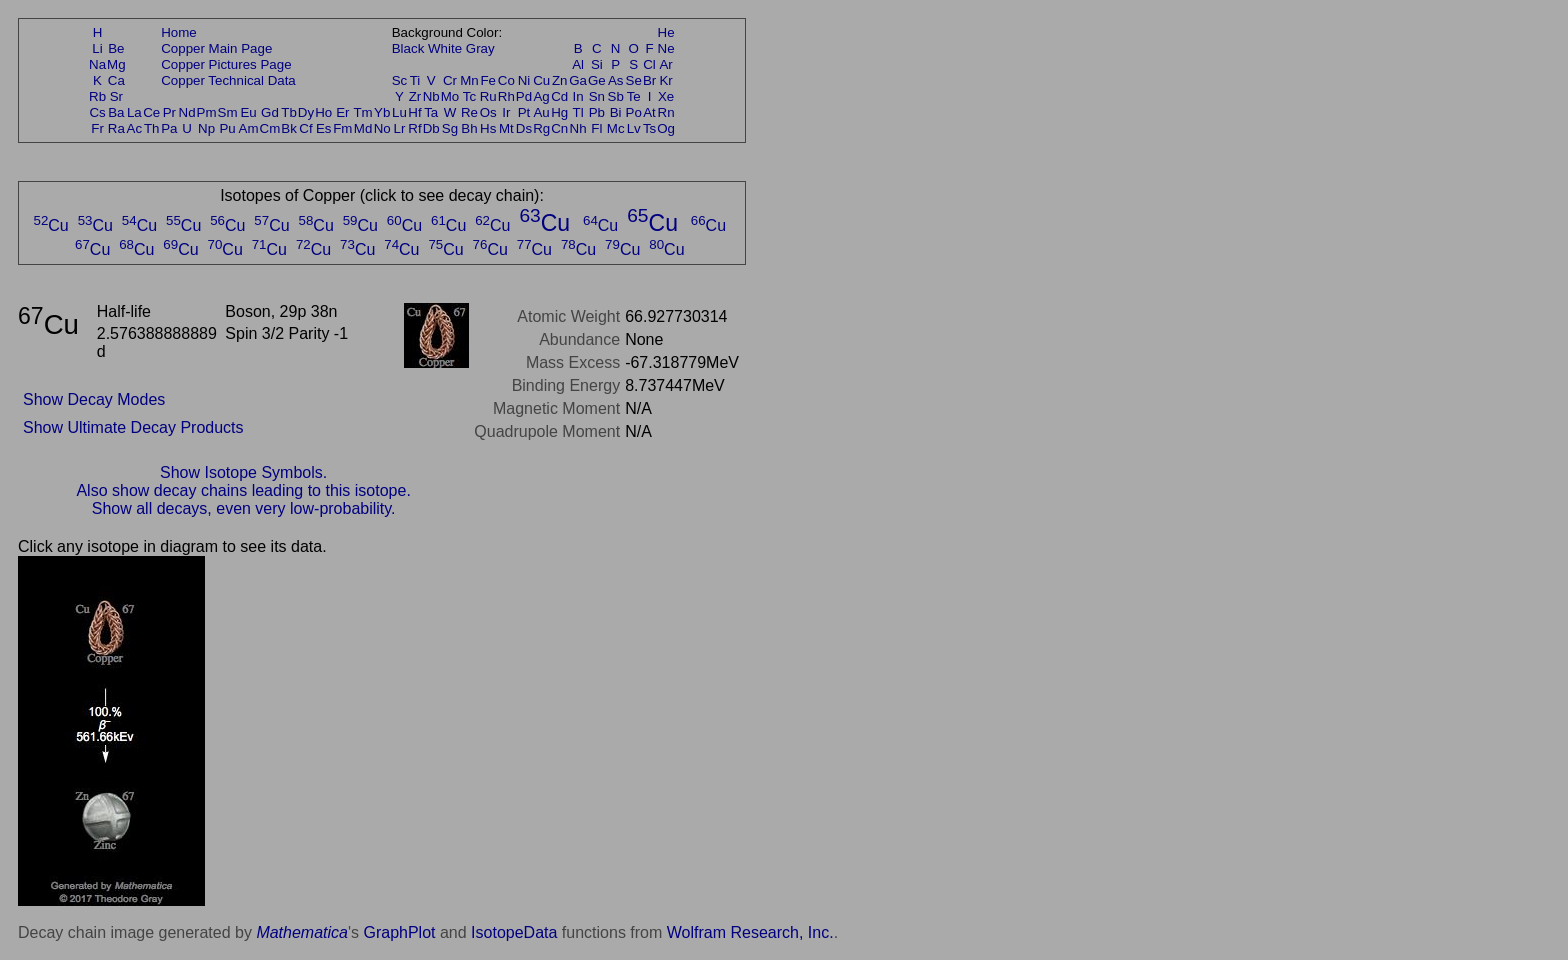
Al (578, 64)
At (649, 112)
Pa (169, 128)
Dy (306, 112)
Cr (450, 80)
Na (97, 64)
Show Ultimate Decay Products (133, 427)
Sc (400, 80)
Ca (116, 80)
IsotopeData (514, 932)
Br (649, 80)
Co (506, 80)
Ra (116, 128)
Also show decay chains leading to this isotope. (243, 490)
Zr (415, 96)
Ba (116, 112)
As (616, 80)
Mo (450, 96)
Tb (289, 112)
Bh (469, 128)
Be (116, 48)
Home (179, 32)
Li (97, 48)
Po (634, 112)
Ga (578, 80)
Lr (400, 128)
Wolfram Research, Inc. (750, 932)
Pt (524, 112)
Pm (207, 112)
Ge (597, 80)
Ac (135, 128)
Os (488, 112)
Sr (116, 96)
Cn (559, 128)
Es (324, 128)
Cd (559, 96)
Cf (305, 128)
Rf (414, 128)
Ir (506, 112)
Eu (248, 112)
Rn (666, 112)
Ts (649, 128)
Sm (228, 112)
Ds (524, 128)
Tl (578, 112)
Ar (665, 64)
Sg (450, 128)
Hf (414, 112)
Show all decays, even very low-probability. (244, 508)
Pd (524, 96)
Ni (524, 80)
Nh (578, 128)
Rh (506, 96)
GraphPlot (399, 932)
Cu (541, 80)
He (666, 32)
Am (249, 128)
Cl (649, 64)
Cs (97, 112)
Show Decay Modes (94, 399)
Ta (431, 112)
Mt (506, 128)
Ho (323, 112)
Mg (116, 64)
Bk (289, 128)
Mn (469, 80)
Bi (616, 112)
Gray (480, 48)
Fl (596, 128)
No (382, 128)
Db (431, 128)
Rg (541, 128)
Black (408, 48)
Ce (151, 112)
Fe (488, 80)
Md (363, 128)
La (134, 112)
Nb (431, 96)
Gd (270, 112)
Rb (97, 96)
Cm (270, 128)
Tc (469, 96)
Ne (666, 48)
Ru (488, 96)
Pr (169, 112)
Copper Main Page (216, 48)
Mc (616, 128)
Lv (634, 128)
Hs (488, 128)
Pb (597, 112)
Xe (666, 96)
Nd (187, 112)
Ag (541, 96)
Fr (97, 128)
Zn (560, 80)
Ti (415, 80)
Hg (559, 112)
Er (342, 112)
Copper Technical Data (228, 80)
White (445, 48)
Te (634, 96)
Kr (665, 80)
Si (597, 64)
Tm (362, 112)
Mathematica (302, 932)
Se (634, 80)
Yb (382, 112)
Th (152, 128)
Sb (616, 96)
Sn (597, 96)
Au (541, 112)
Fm (342, 128)
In (578, 96)
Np (206, 128)
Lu (399, 112)
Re (469, 112)
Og (666, 128)
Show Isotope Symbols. (243, 472)
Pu (227, 128)
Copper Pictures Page (226, 64)
